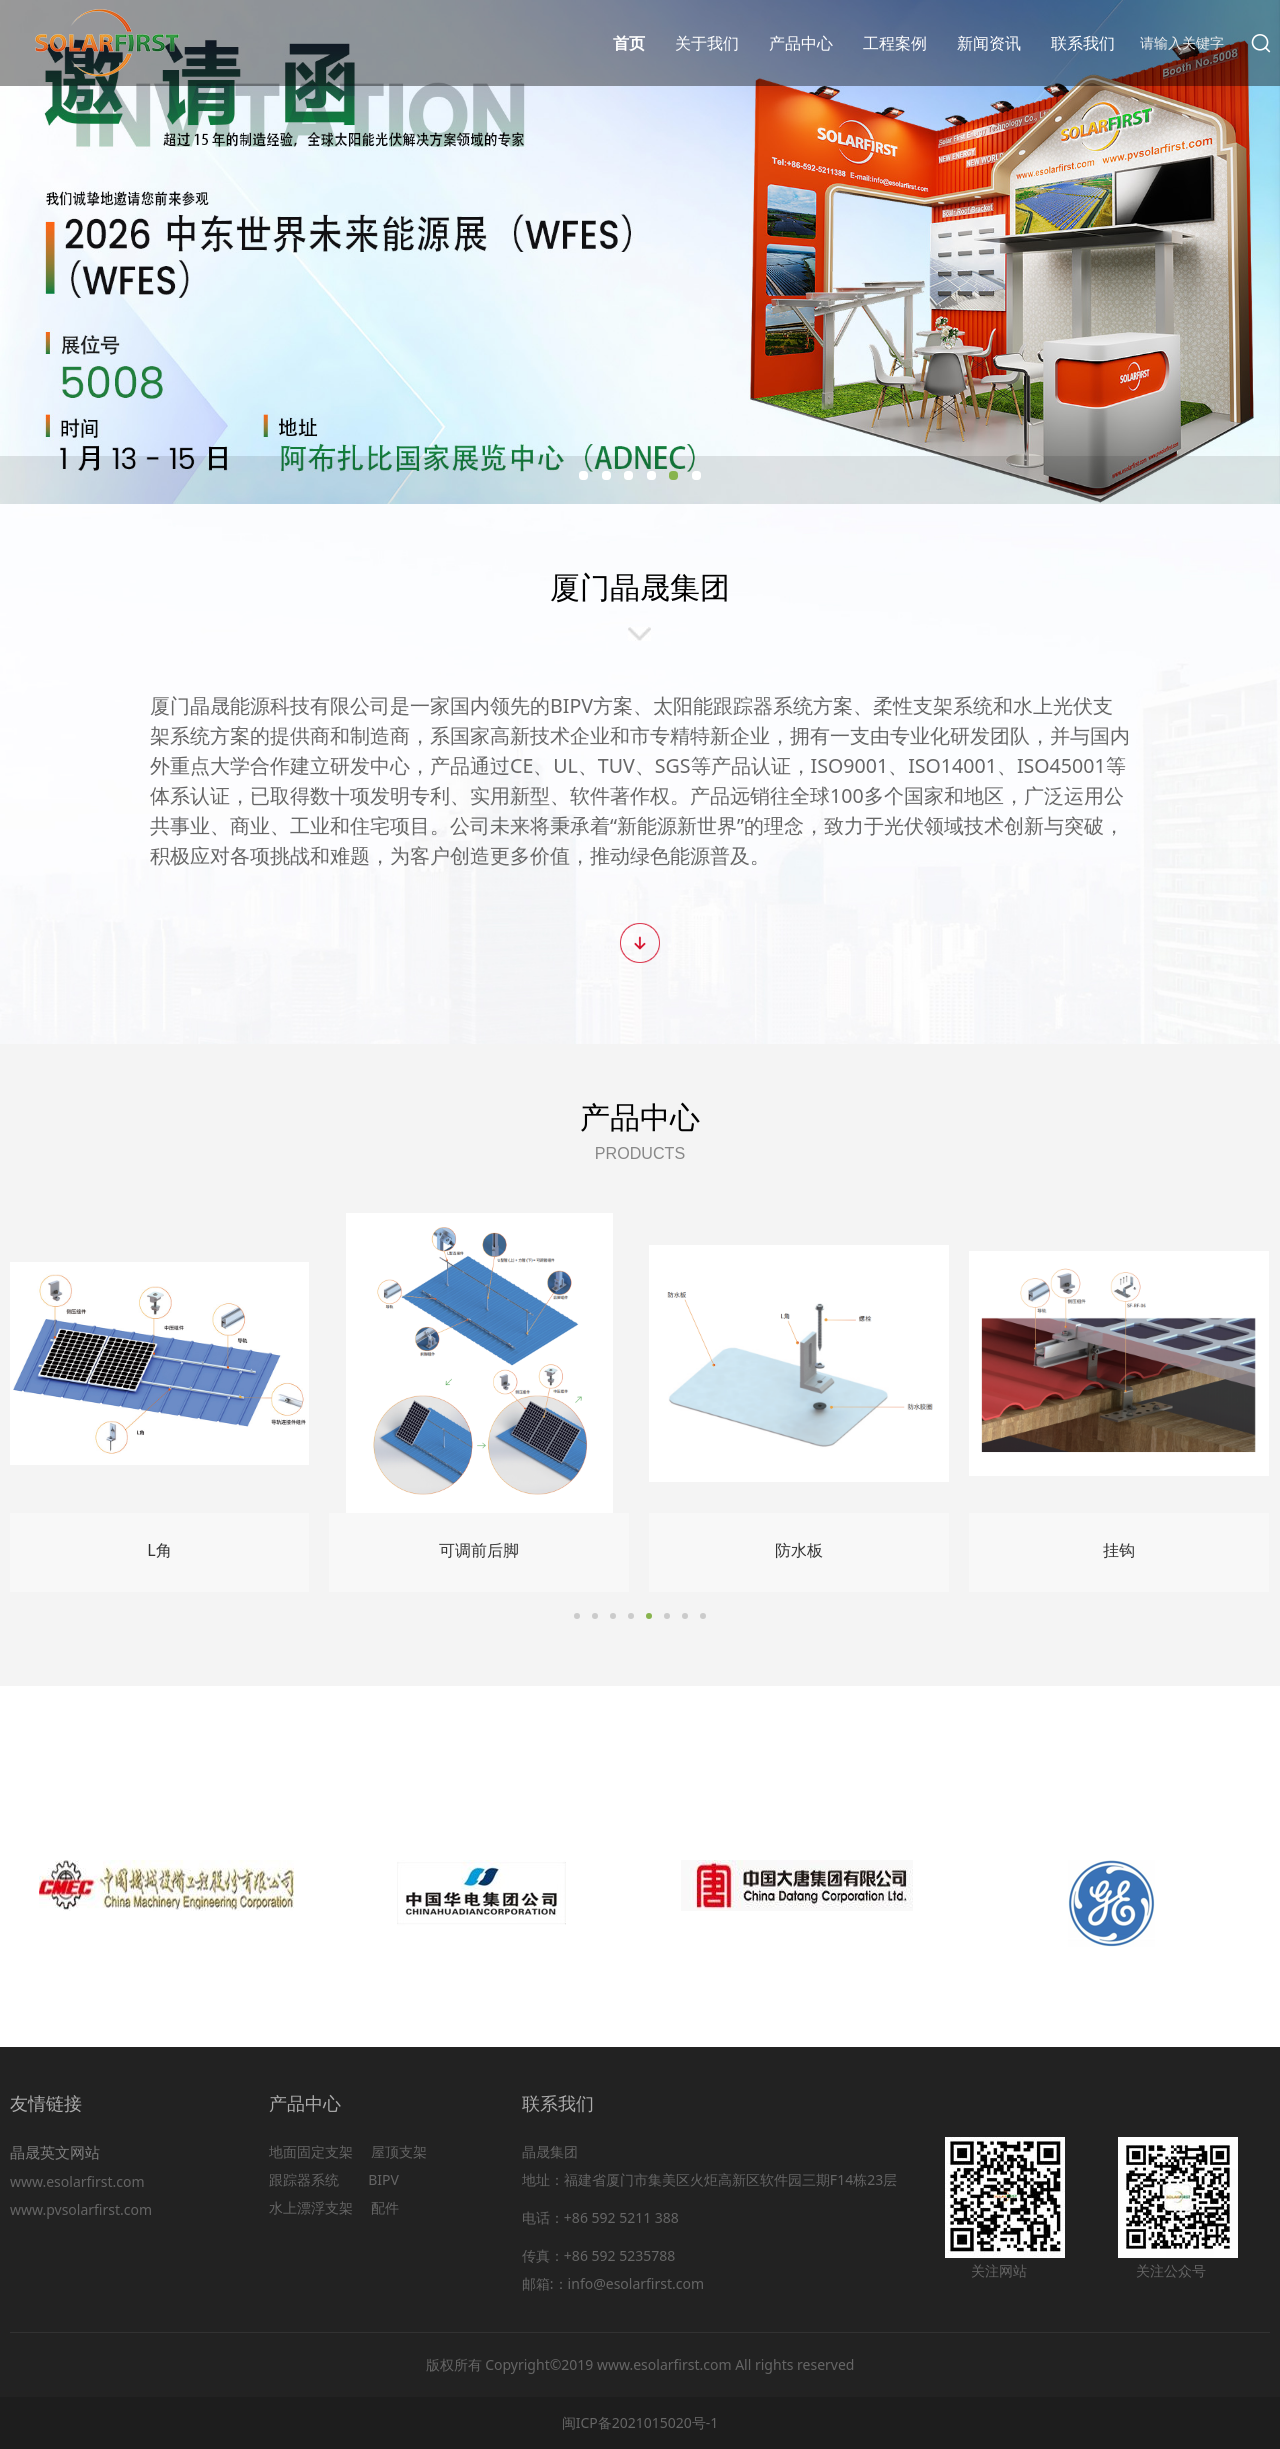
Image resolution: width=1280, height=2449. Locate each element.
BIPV (383, 2179)
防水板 (799, 1550)
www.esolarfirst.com (81, 2181)
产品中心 (801, 43)
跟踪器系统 (304, 2179)
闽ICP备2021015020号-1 (640, 2422)
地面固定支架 (311, 2151)
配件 (385, 2207)
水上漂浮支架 (313, 2207)
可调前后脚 (479, 1550)
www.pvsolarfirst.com (81, 2209)
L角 (159, 1550)
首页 (629, 43)
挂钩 (1119, 1550)
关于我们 (707, 43)
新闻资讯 (989, 43)
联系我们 (1083, 43)
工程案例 (895, 43)
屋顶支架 (399, 2151)
